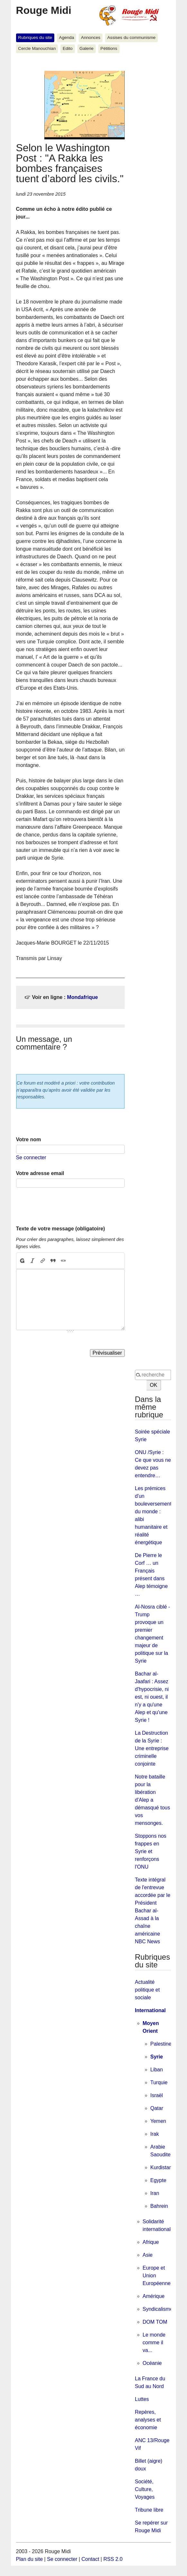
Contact (90, 2559)
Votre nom (28, 1139)
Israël (156, 2095)
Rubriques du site (35, 37)
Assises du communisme (131, 37)
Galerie (86, 48)
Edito (68, 48)
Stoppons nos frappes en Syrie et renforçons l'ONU (150, 1851)
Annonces (90, 37)
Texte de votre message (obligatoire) (60, 1228)
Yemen (158, 2121)
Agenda (66, 37)
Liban (156, 2069)
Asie (148, 2255)
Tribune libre (149, 2510)
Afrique (151, 2242)
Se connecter (31, 1157)
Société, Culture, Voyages (145, 2489)
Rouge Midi (43, 10)
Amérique (154, 2296)
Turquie (159, 2082)
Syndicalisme (158, 2309)
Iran (154, 2193)
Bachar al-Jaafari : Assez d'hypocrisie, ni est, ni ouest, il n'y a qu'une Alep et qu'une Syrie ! (152, 1697)
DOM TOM (155, 2322)
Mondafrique (82, 997)
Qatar (156, 2108)
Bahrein (159, 2206)
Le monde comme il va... (154, 2342)
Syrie (156, 2056)
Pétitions (109, 48)
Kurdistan (161, 2167)
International (150, 2010)
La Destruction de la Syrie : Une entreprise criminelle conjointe (152, 1748)
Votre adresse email (40, 1173)
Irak (154, 2134)
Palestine (161, 2044)
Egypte (158, 2180)
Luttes (142, 2399)
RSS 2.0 (113, 2559)
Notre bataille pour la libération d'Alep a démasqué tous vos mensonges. (152, 1800)
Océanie (152, 2363)
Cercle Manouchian (37, 48)
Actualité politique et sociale (147, 1989)
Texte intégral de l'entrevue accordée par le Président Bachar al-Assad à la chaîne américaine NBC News (152, 1910)
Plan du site (29, 2559)
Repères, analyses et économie (148, 2419)
